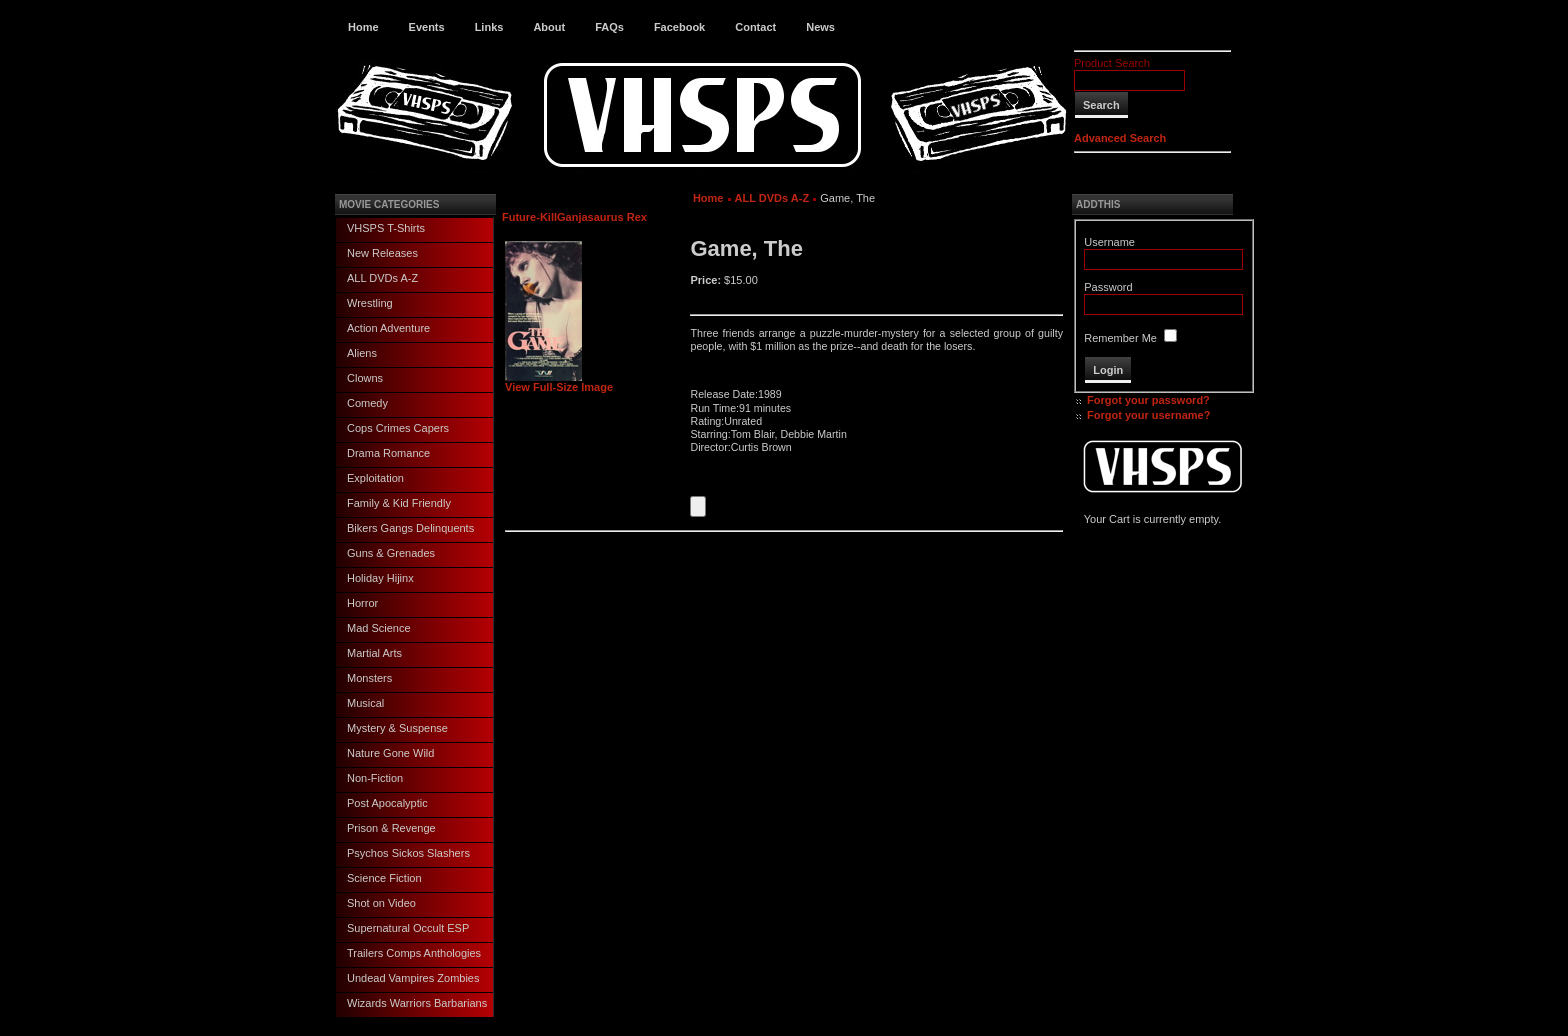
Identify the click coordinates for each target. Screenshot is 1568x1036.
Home (363, 27)
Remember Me (1120, 338)
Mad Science (379, 628)
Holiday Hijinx (380, 578)
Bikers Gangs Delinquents (410, 528)
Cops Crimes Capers (398, 428)
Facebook (679, 27)
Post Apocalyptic (387, 803)
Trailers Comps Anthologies (414, 953)
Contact (755, 27)
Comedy (367, 403)
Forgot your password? (1148, 400)
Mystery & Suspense (397, 728)
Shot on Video (381, 903)
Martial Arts (374, 653)
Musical (365, 703)
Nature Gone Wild (390, 753)
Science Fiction (384, 878)
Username (1109, 242)
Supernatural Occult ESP (408, 928)
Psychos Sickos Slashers (408, 853)
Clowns (365, 378)
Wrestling (370, 303)
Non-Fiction (375, 778)
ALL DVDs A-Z (382, 278)
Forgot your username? (1148, 415)
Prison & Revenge (391, 828)
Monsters (369, 678)
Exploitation (375, 478)
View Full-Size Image (559, 382)
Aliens (362, 353)
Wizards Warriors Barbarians (417, 1003)
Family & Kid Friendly (399, 503)
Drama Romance (388, 453)
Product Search (1112, 63)
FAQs (609, 27)
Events (427, 27)
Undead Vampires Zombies (413, 978)
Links (489, 27)
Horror (362, 603)
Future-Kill (529, 217)
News (820, 27)
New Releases (382, 253)
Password (1108, 287)
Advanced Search (1120, 138)
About (549, 27)
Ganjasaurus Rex (602, 217)
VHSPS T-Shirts (386, 228)
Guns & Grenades (391, 553)
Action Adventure (388, 328)
